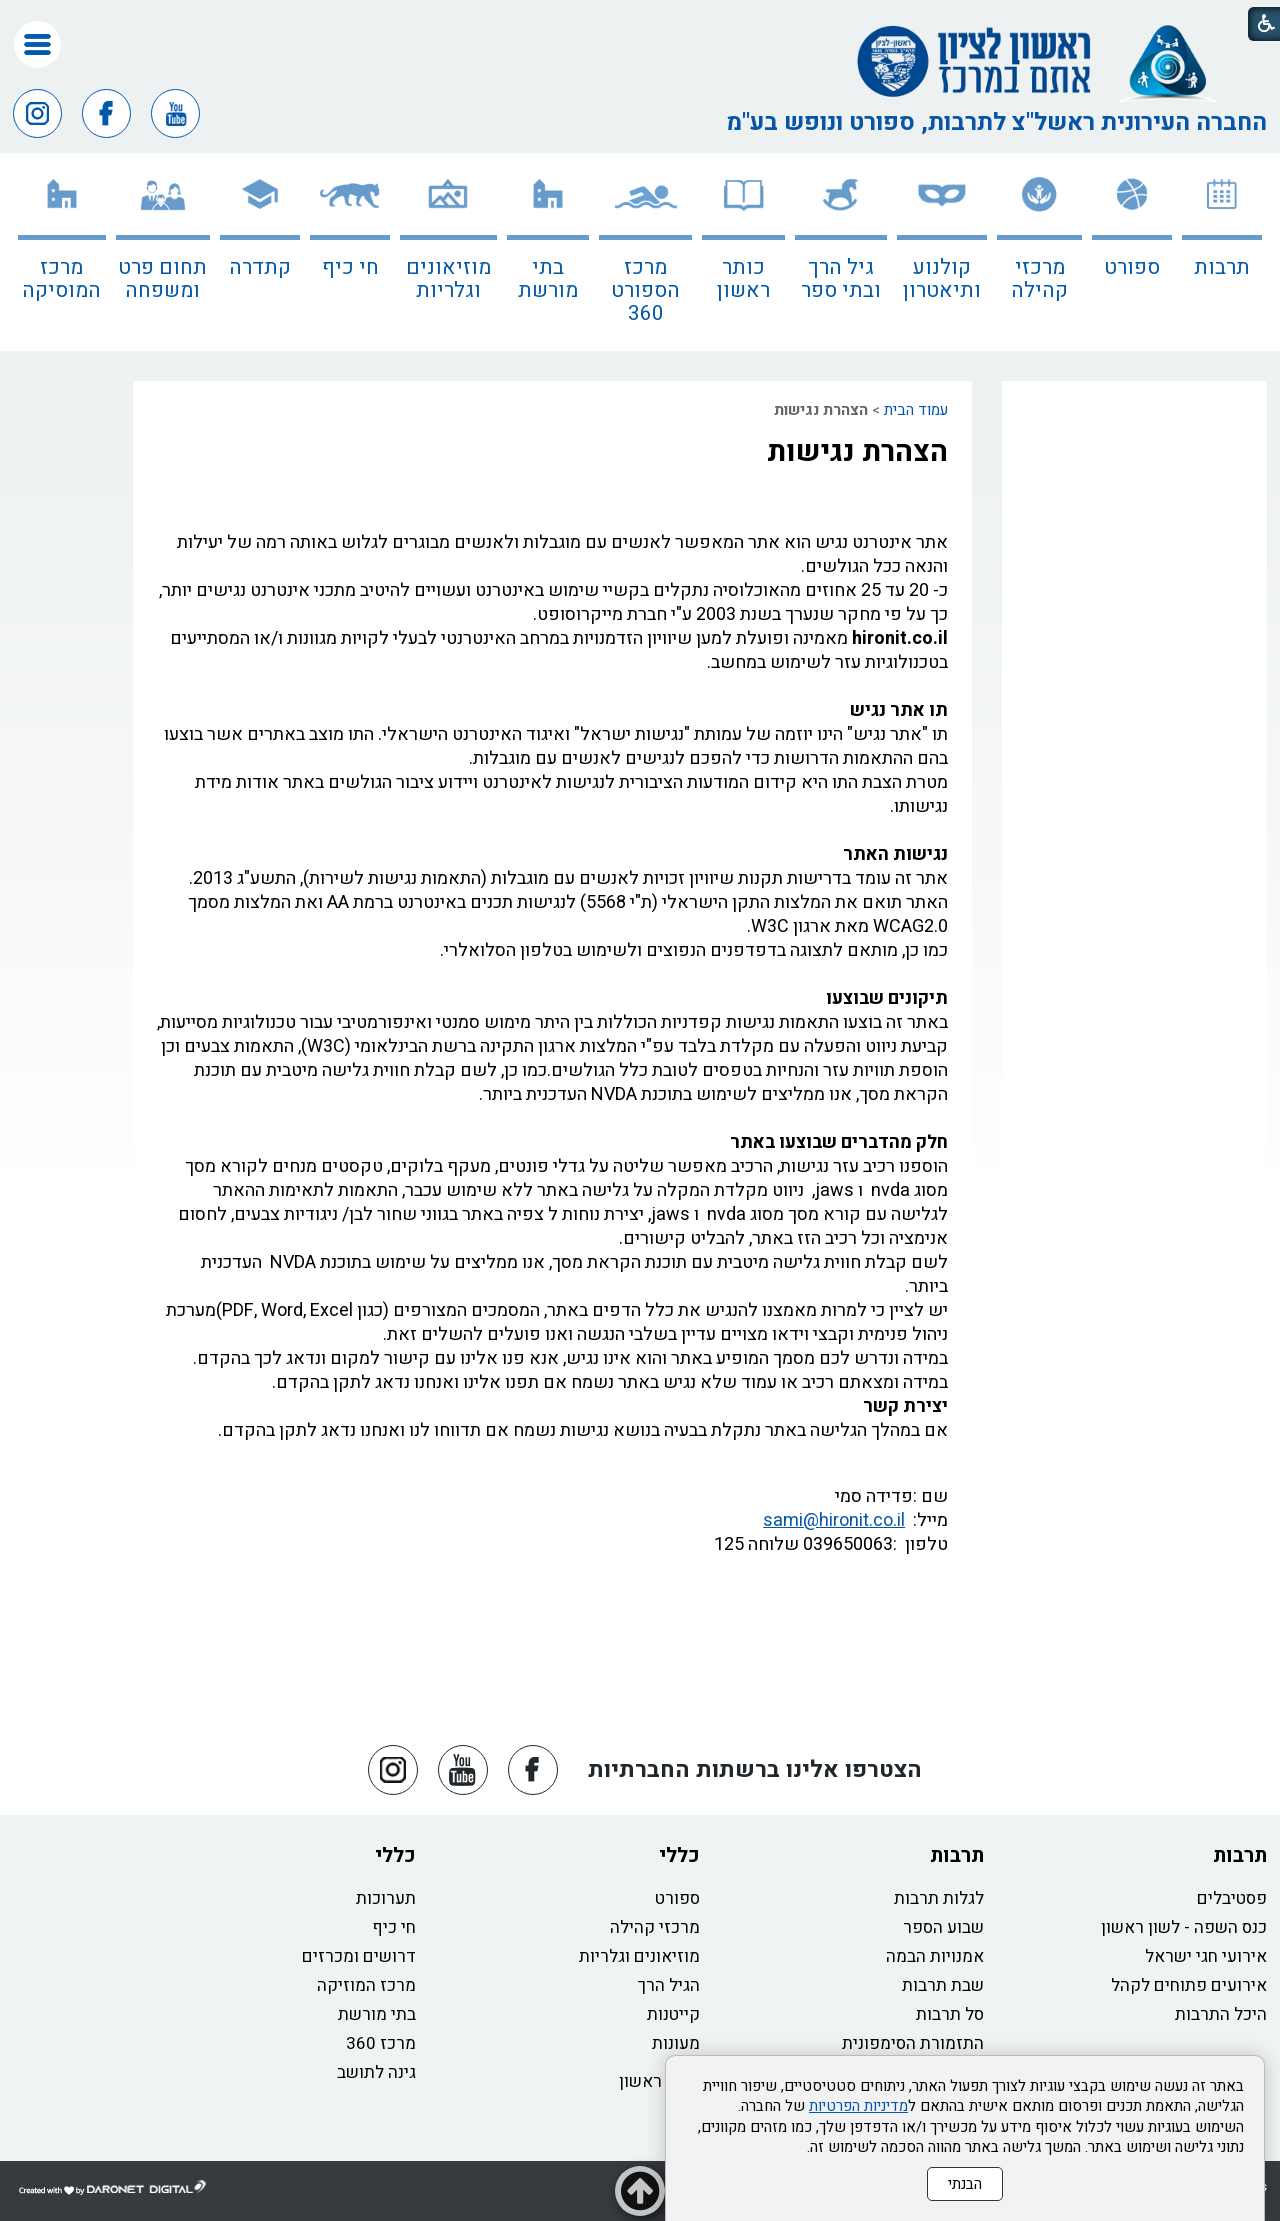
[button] (37, 44)
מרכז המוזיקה (366, 1985)
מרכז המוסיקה (61, 279)
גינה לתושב (376, 2072)
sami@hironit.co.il (834, 1520)
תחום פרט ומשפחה (162, 279)
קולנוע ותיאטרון (942, 279)
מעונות (676, 2043)
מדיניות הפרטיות (858, 2106)
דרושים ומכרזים (359, 1956)
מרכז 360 (381, 2043)
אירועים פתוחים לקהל (1189, 1985)
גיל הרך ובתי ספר (841, 279)
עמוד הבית (916, 410)
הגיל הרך (669, 1985)
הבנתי (965, 2184)
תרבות (1222, 267)
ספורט (1132, 267)
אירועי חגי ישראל (1206, 1956)
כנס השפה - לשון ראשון (1184, 1927)
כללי (679, 1855)
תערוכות (386, 1898)
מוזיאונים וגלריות (448, 279)
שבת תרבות (943, 1985)
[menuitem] (1222, 252)
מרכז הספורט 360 (645, 290)
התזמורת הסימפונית (913, 2043)
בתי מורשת (548, 279)
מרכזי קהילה (1039, 279)
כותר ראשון (743, 279)
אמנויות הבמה (935, 1956)
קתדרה (260, 267)
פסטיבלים (1232, 1898)
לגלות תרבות (939, 1898)
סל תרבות (950, 2014)
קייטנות (673, 2014)
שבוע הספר (943, 1927)
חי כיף (350, 267)
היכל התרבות (1221, 2014)
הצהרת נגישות (857, 452)
